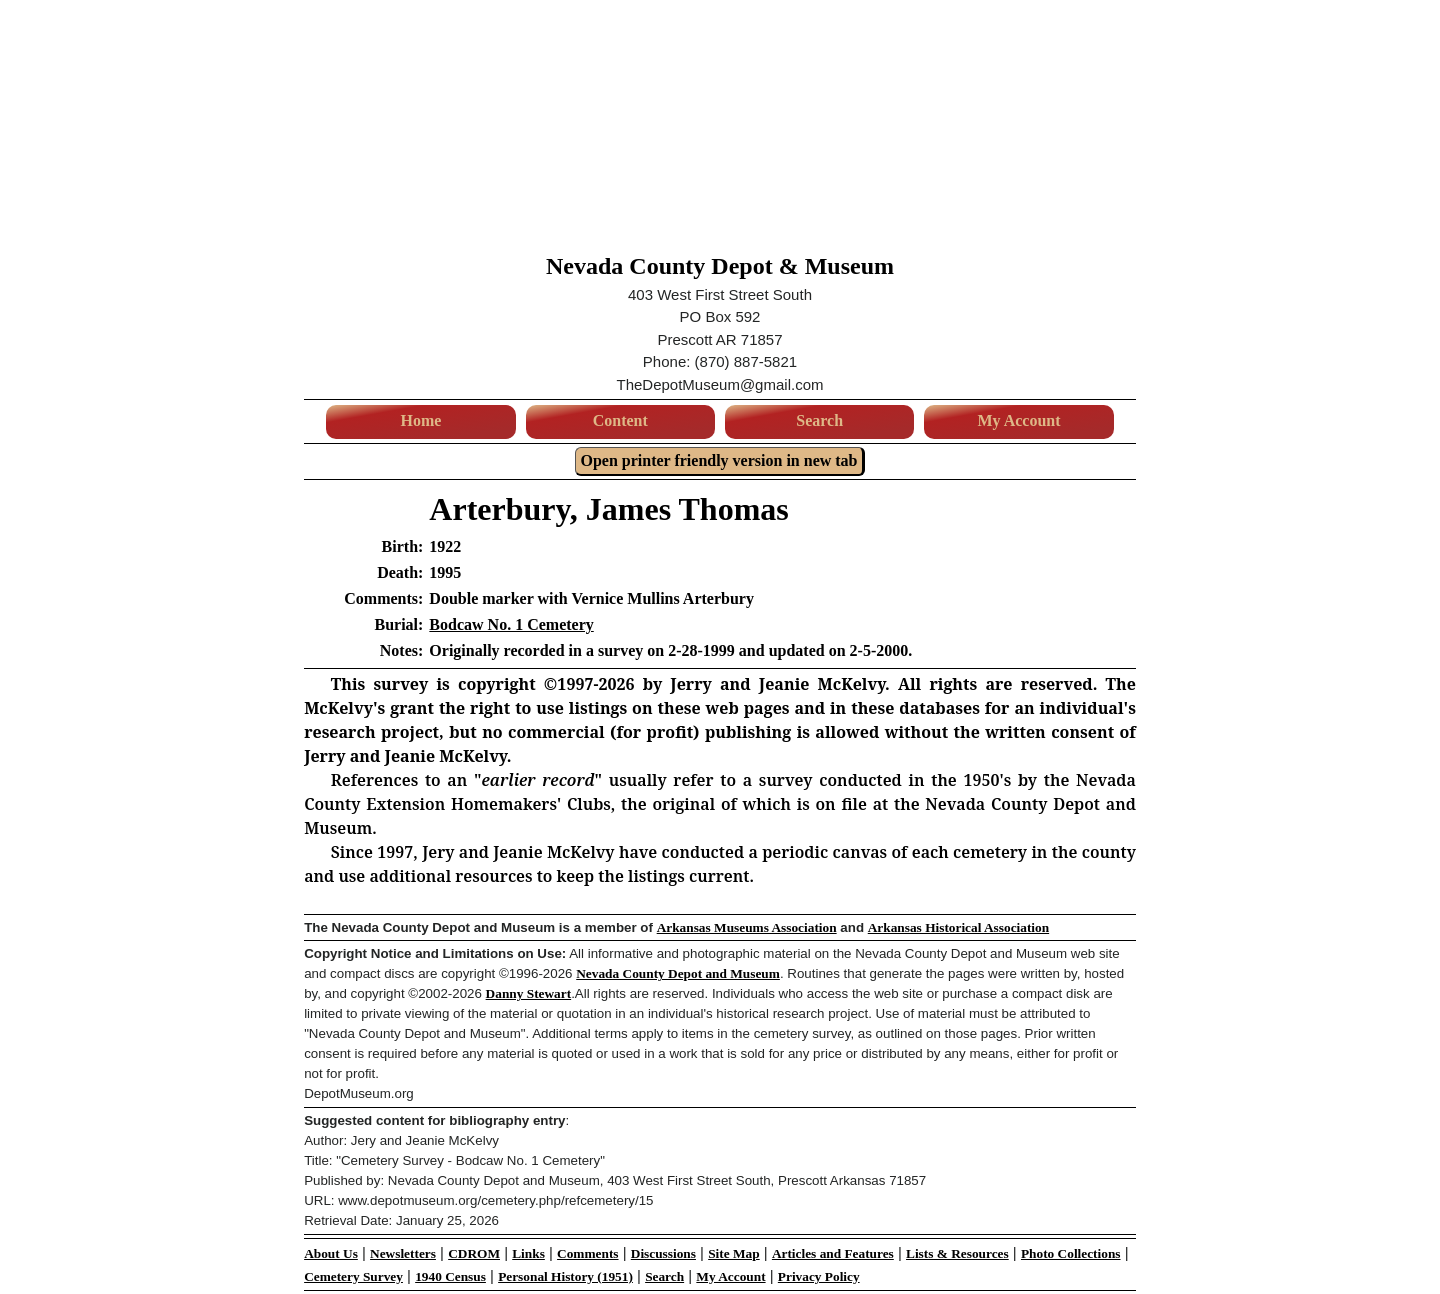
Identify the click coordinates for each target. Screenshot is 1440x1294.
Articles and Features (833, 1253)
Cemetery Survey (353, 1276)
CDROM (474, 1253)
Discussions (663, 1253)
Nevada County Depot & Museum (720, 266)
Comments (587, 1253)
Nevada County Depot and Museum (678, 973)
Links (528, 1253)
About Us (331, 1253)
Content (620, 420)
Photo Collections (1071, 1253)
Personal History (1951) (565, 1276)
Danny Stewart (529, 993)
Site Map (733, 1253)
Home (420, 420)
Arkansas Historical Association (958, 927)
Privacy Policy (819, 1276)
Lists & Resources (957, 1253)
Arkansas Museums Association (747, 927)
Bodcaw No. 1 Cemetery (511, 624)
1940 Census (450, 1276)
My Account (1018, 420)
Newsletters (403, 1253)
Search (819, 420)
